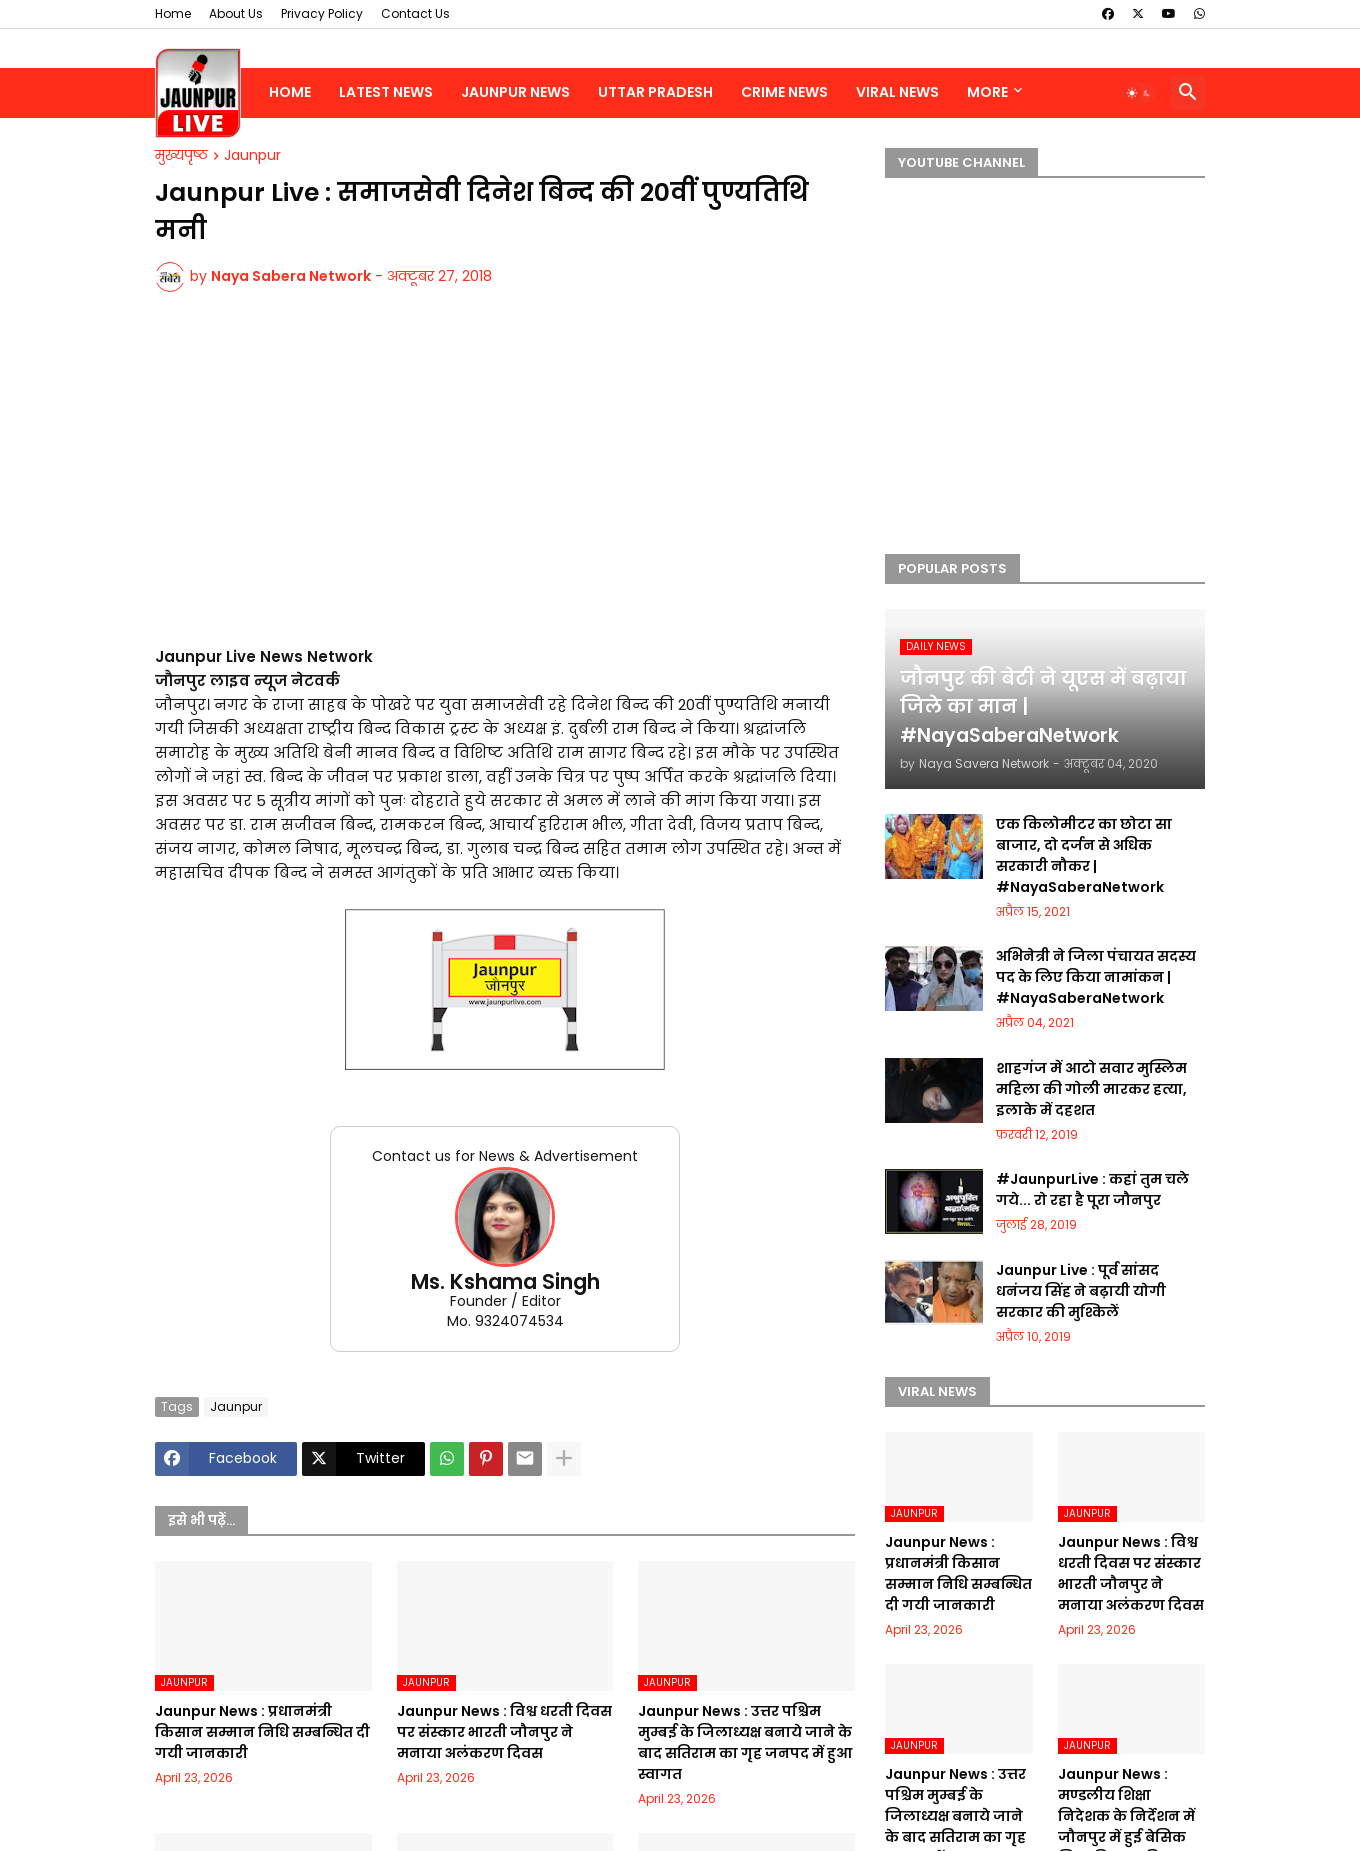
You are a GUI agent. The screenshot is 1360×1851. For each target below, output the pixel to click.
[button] (1139, 93)
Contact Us (415, 13)
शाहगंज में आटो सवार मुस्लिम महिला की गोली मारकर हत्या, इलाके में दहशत (1091, 1089)
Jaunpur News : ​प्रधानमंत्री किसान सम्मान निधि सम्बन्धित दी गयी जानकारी (262, 1732)
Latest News (386, 92)
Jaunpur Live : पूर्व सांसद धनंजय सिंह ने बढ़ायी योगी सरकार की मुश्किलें (1081, 1291)
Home (173, 13)
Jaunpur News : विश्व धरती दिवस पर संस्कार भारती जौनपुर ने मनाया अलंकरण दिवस (504, 1732)
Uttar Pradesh (655, 92)
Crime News (784, 92)
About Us (236, 13)
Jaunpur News (515, 92)
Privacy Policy (322, 13)
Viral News (897, 92)
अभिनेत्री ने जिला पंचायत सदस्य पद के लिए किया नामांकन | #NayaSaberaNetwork (1096, 977)
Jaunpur (252, 156)
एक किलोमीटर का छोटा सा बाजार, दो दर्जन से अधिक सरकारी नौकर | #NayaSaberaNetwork (1084, 855)
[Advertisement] (505, 481)
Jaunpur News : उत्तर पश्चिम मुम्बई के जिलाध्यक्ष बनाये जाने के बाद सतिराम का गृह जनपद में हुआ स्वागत (745, 1742)
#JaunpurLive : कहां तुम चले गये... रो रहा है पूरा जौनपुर (1092, 1189)
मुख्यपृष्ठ (181, 156)
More (987, 92)
